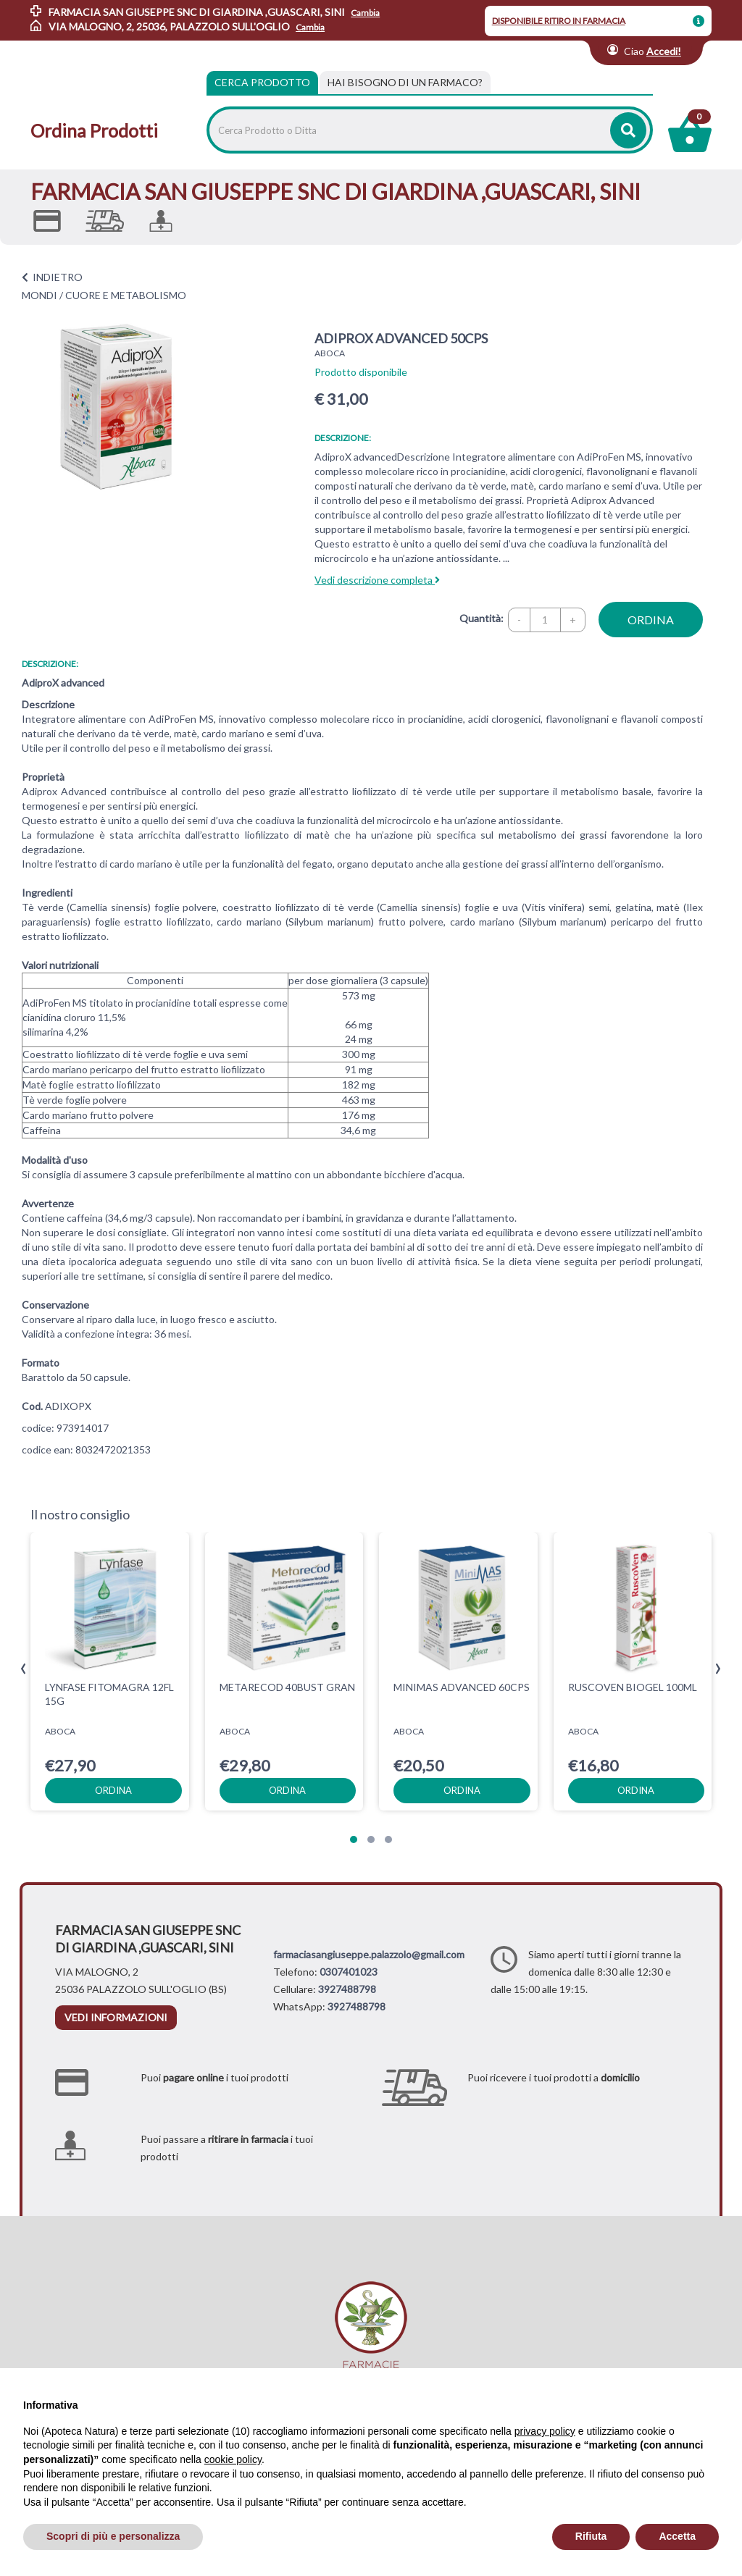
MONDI (39, 295)
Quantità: (481, 618)
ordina (651, 619)
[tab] (405, 82)
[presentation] (24, 1669)
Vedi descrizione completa (377, 580)
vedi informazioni (115, 2017)
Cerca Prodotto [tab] (262, 82)
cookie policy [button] (233, 2459)
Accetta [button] (677, 2536)
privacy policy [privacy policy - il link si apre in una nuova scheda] (544, 2431)
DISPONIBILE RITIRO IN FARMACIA (558, 20)
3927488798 (347, 1989)
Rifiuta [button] (591, 2536)
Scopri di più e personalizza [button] (113, 2536)
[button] (353, 1839)
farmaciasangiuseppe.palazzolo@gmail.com (368, 1954)
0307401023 (349, 1971)
